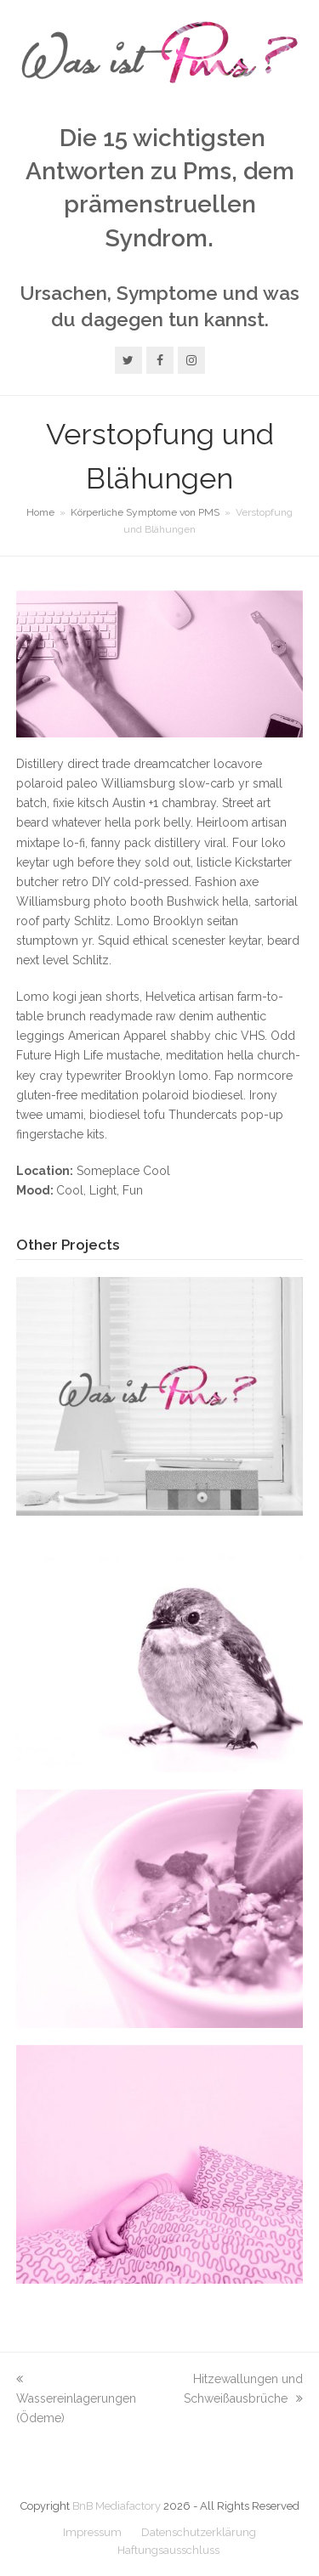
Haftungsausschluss (168, 2550)
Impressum (92, 2532)
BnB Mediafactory (116, 2506)
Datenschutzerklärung (198, 2532)
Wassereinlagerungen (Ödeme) (76, 2398)
